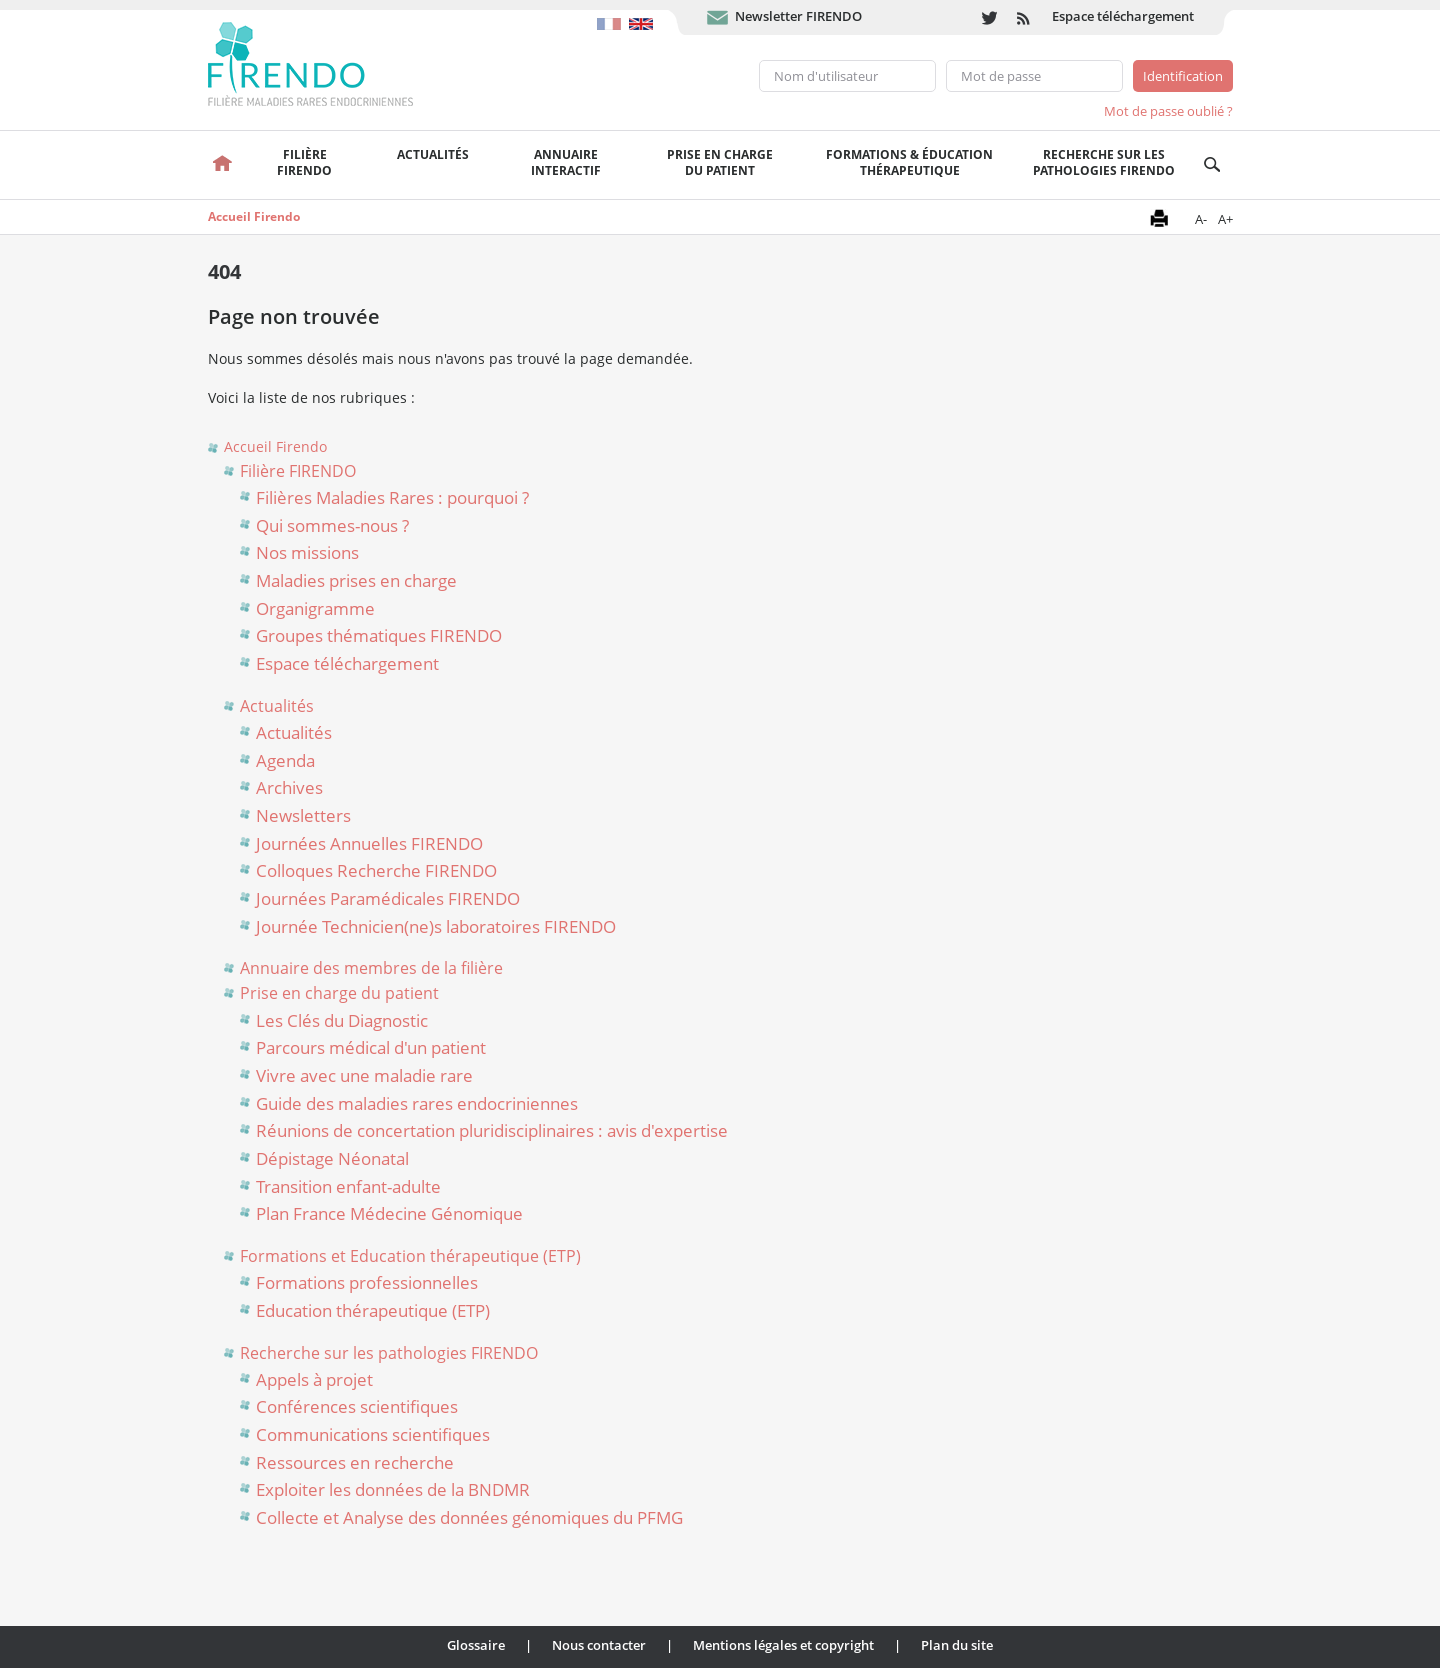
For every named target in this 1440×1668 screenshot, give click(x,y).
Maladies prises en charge (356, 580)
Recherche (1212, 165)
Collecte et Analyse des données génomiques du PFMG (469, 1517)
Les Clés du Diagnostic (342, 1020)
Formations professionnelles (367, 1282)
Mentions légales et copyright (783, 1645)
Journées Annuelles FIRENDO (369, 843)
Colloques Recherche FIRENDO (376, 870)
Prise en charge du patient (339, 993)
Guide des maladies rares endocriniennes (417, 1103)
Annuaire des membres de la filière (371, 968)
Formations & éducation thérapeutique (909, 162)
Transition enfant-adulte (348, 1186)
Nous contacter (599, 1645)
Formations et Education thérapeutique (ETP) (410, 1256)
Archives (289, 787)
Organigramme (315, 608)
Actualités (433, 154)
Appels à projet (314, 1379)
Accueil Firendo (254, 216)
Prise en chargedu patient (720, 162)
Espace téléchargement (1123, 16)
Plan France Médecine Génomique (389, 1213)
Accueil (223, 165)
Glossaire (476, 1645)
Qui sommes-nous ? (332, 525)
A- (1201, 219)
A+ (1225, 219)
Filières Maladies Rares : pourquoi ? (392, 497)
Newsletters (303, 815)
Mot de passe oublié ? (1168, 111)
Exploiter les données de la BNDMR (393, 1489)
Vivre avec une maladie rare (364, 1075)
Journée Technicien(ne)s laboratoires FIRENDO (436, 926)
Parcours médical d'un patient (371, 1047)
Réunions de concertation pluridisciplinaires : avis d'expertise (492, 1130)
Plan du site (957, 1645)
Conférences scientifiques (357, 1406)
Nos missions (307, 552)
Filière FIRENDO (298, 471)
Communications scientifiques (373, 1434)
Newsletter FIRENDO (798, 16)
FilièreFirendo (304, 162)
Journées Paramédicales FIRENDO (388, 898)
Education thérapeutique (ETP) (373, 1310)
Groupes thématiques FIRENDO (379, 635)
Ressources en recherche (355, 1462)
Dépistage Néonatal (332, 1158)
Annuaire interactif (566, 162)
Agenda (285, 760)
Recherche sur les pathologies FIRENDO (1104, 162)
